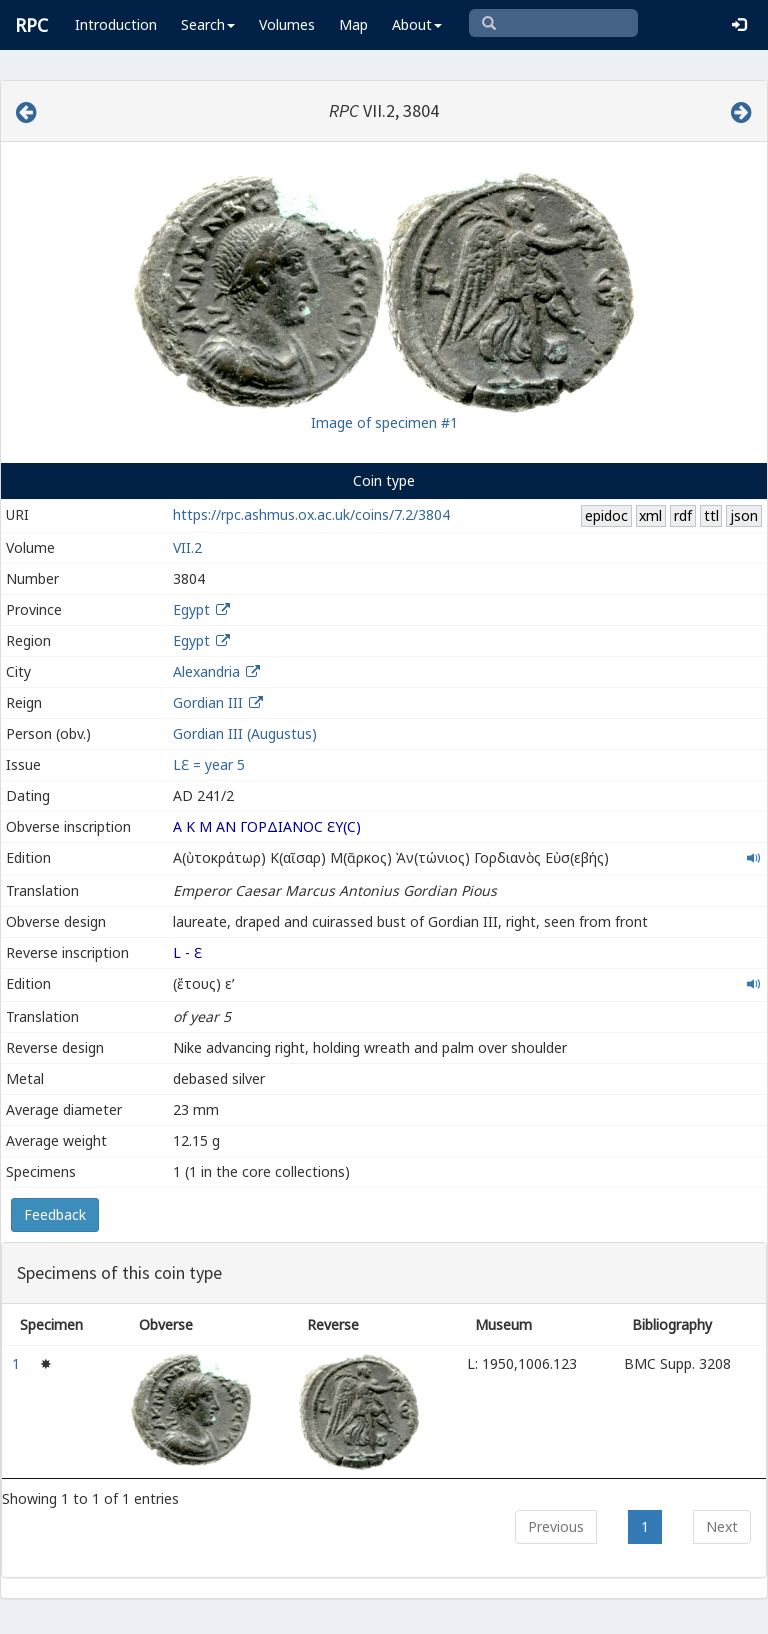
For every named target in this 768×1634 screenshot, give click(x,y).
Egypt (191, 609)
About (417, 24)
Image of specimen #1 (384, 422)
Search (208, 24)
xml (650, 515)
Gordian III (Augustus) (245, 733)
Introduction (116, 24)
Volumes (287, 24)
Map (353, 24)
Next (722, 1526)
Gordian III (208, 702)
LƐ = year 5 (209, 764)
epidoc (606, 515)
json (744, 515)
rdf (683, 515)
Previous (556, 1526)
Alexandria (206, 671)
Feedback (55, 1214)
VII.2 (187, 547)
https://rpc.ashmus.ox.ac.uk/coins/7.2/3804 (311, 514)
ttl (711, 515)
